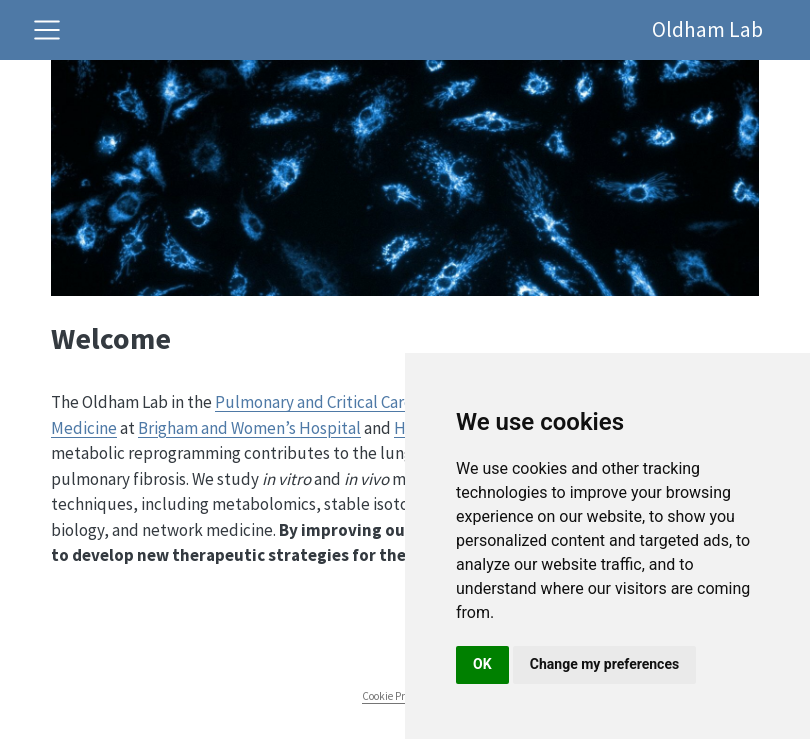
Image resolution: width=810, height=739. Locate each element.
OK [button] (482, 664)
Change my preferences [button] (604, 664)
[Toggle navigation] (47, 30)
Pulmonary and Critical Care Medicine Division (378, 402)
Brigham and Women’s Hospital (249, 428)
